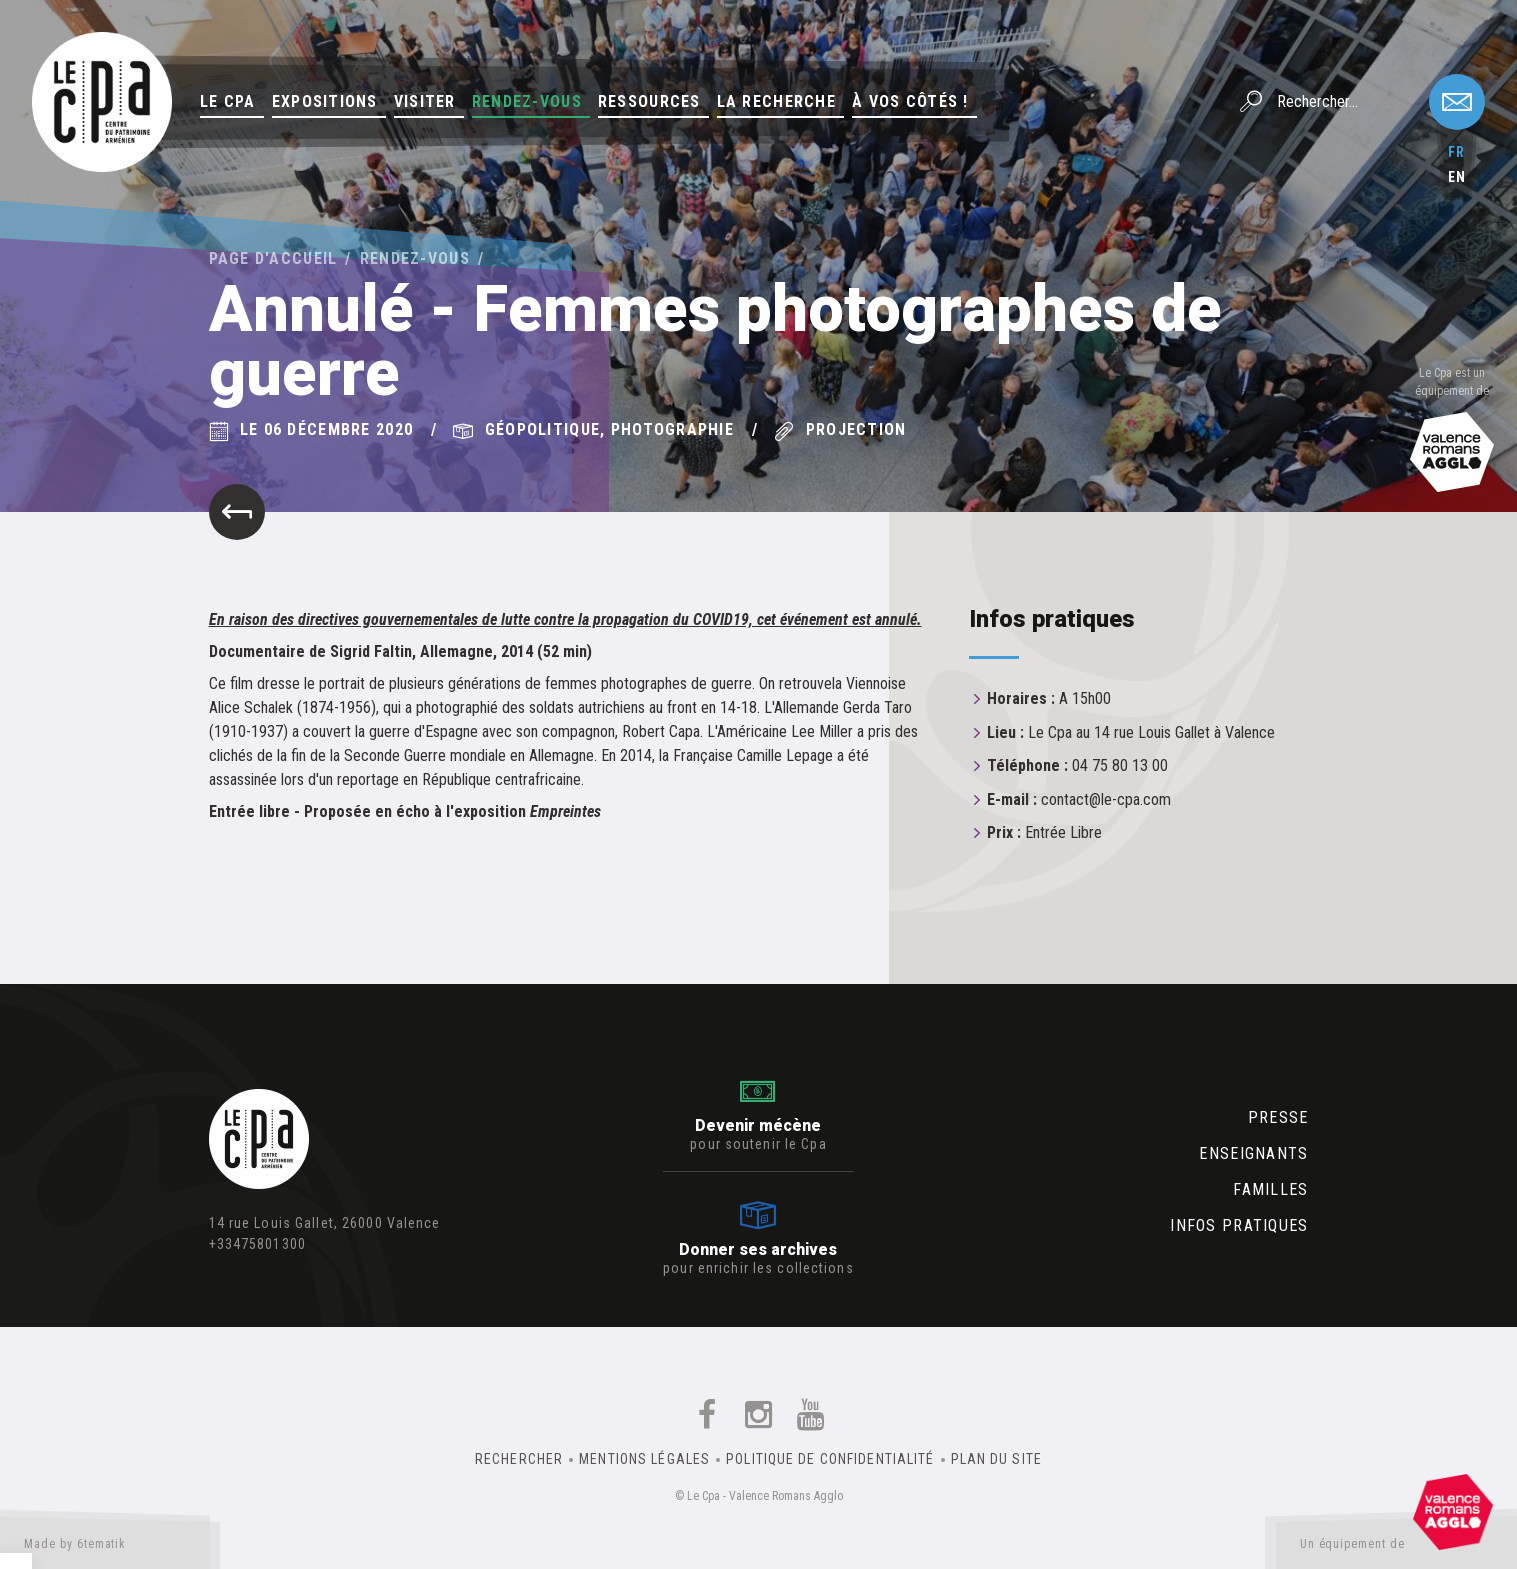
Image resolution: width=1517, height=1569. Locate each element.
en (1457, 177)
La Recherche (776, 101)
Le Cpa (228, 101)
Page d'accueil (273, 258)
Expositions (325, 101)
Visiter (425, 101)
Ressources (649, 101)
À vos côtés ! (910, 101)
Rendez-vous (527, 101)
